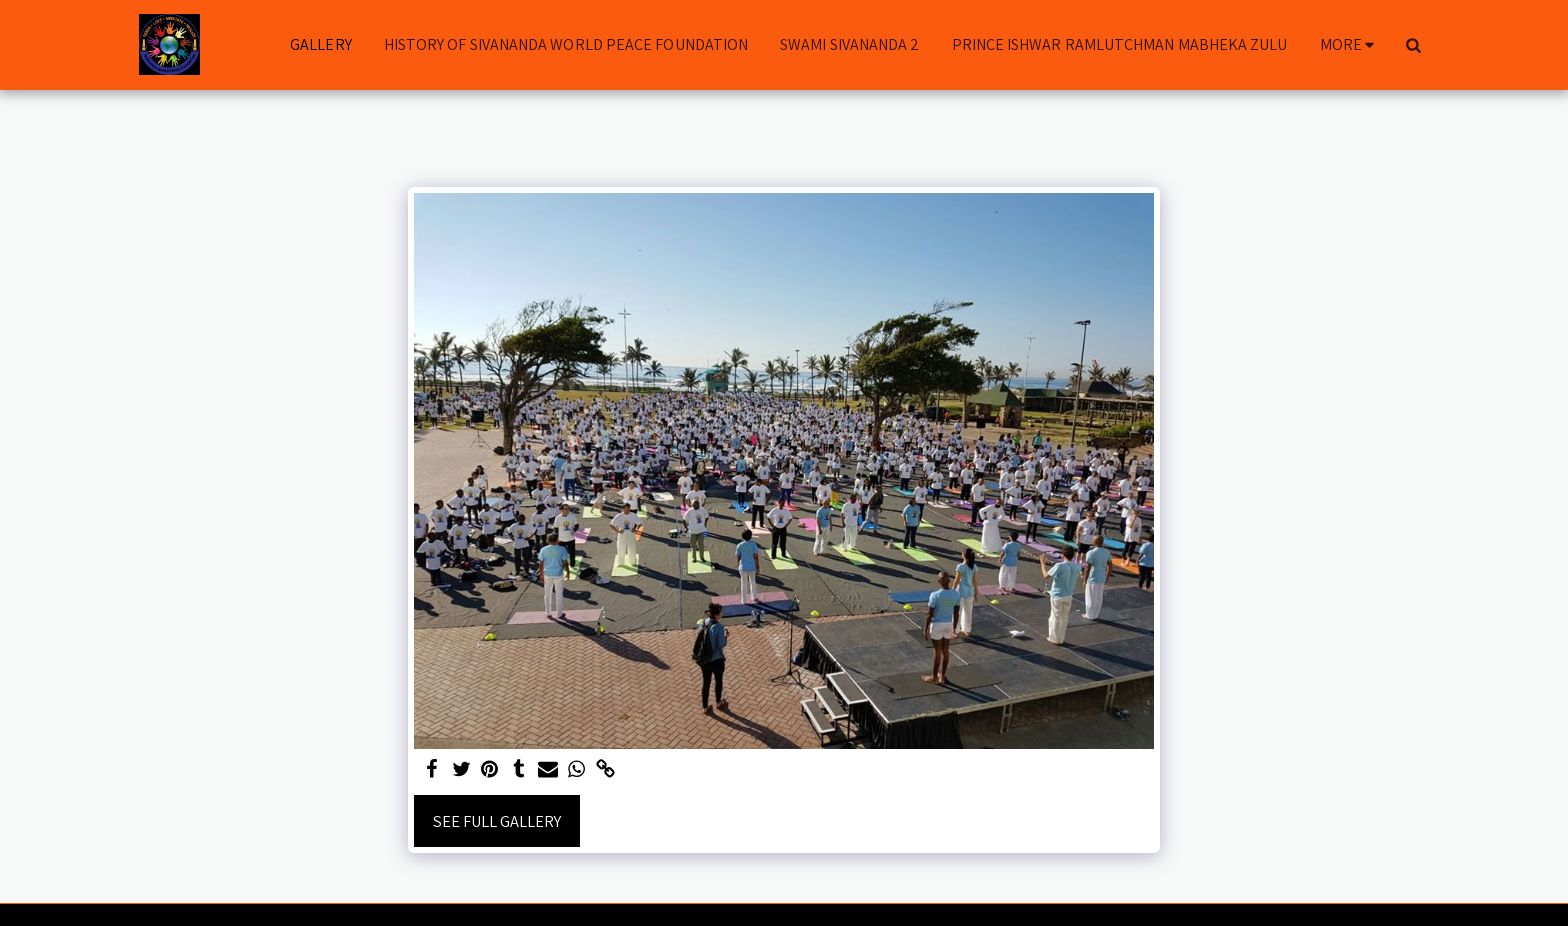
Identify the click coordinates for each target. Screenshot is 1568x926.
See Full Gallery (497, 821)
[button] (1413, 45)
